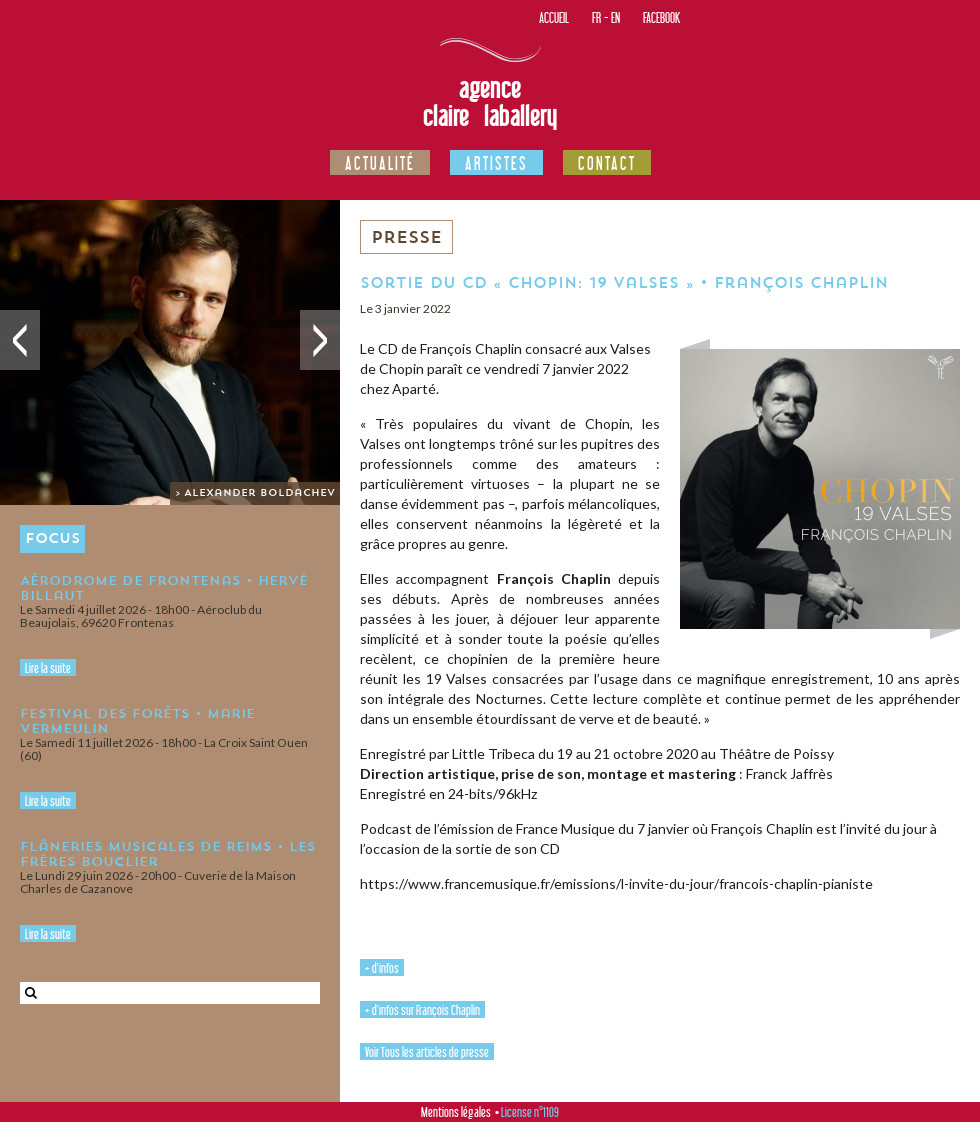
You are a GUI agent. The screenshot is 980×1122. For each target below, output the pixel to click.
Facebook (661, 17)
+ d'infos (382, 968)
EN (615, 17)
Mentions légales (456, 1112)
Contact (607, 163)
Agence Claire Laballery (490, 102)
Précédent (20, 340)
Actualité (380, 163)
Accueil (554, 17)
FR (596, 17)
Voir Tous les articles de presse (427, 1052)
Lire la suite (48, 668)
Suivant (320, 340)
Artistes (496, 163)
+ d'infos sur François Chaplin (422, 1010)
